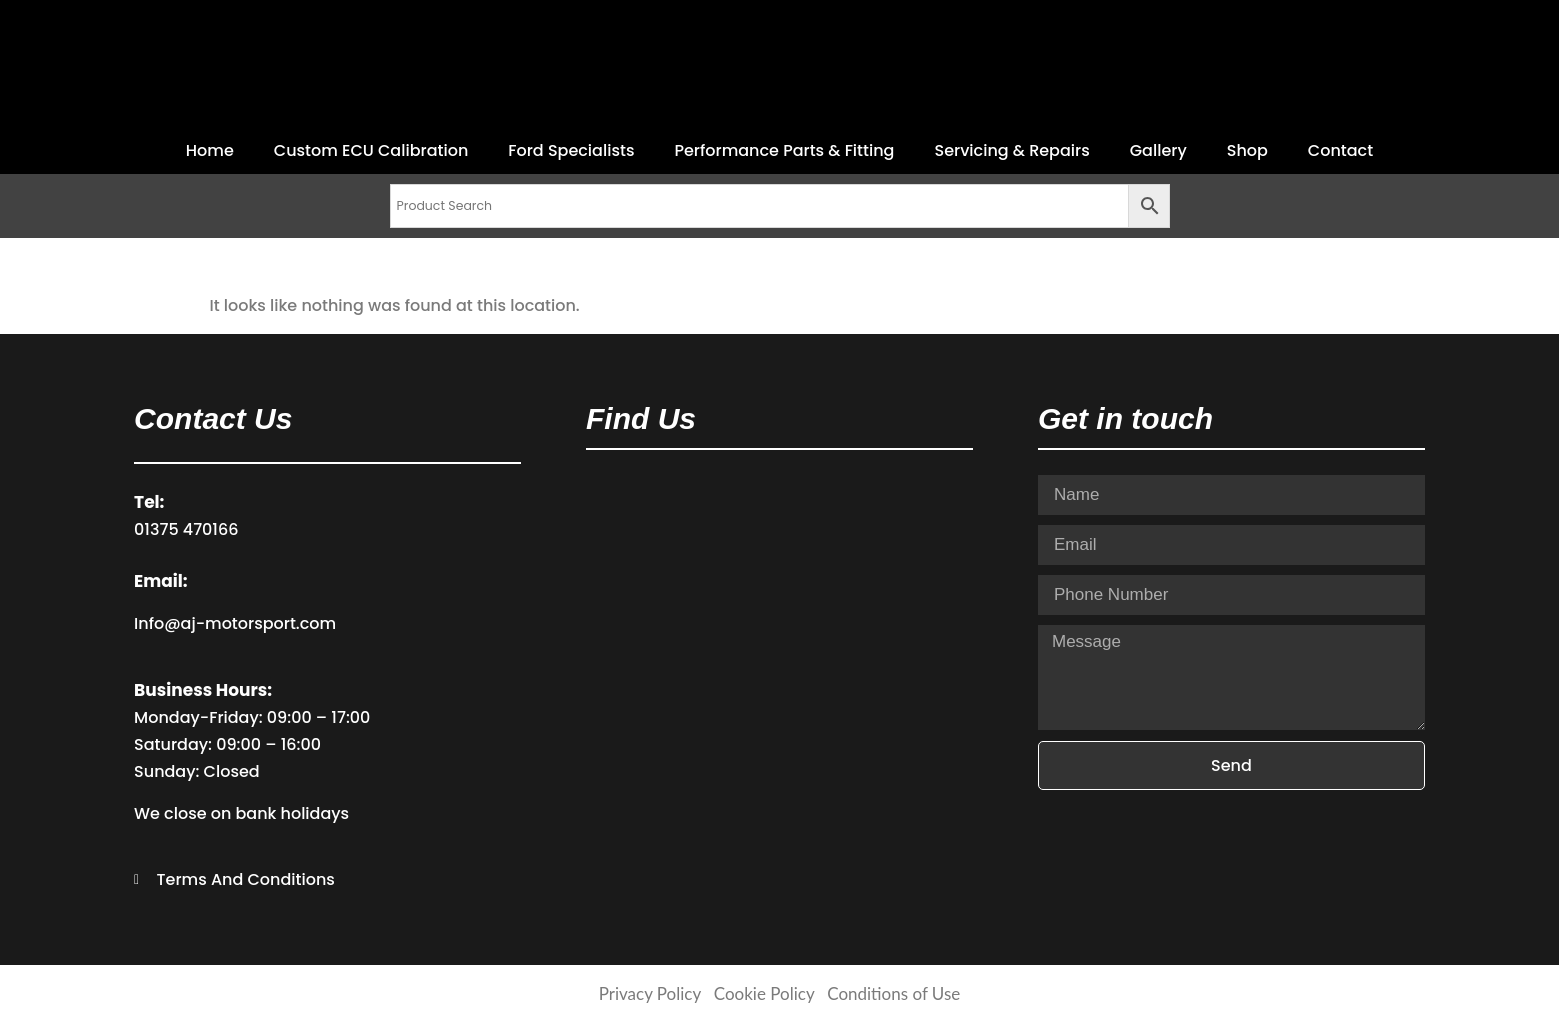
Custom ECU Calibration (371, 150)
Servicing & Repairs (1011, 150)
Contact (1340, 150)
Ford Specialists (571, 150)
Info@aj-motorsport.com (235, 623)
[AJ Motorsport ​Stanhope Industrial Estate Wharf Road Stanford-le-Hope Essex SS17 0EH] (779, 625)
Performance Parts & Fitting (784, 150)
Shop (1247, 150)
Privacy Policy (650, 993)
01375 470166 (186, 529)
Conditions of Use (893, 993)
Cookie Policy (764, 993)
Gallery (1158, 150)
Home (210, 150)
